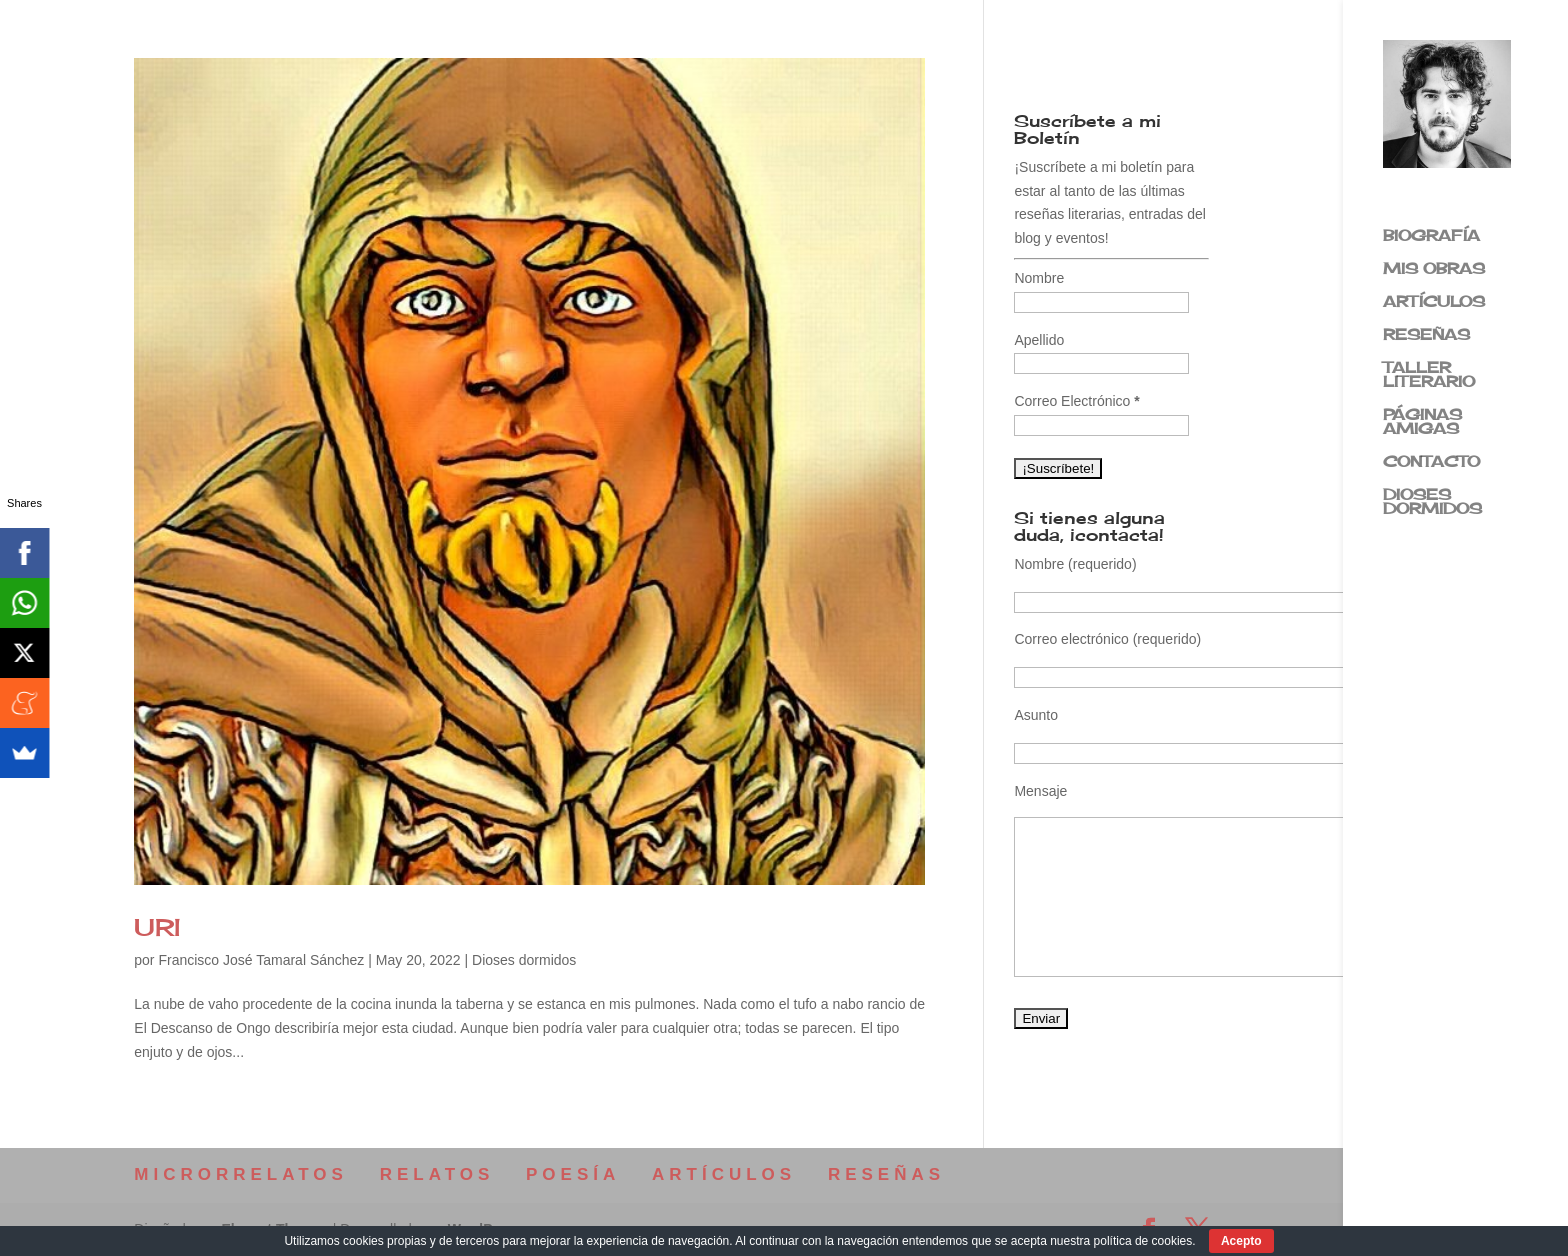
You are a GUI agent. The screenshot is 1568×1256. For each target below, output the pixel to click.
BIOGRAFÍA (1431, 237)
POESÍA (573, 1174)
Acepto (1241, 1241)
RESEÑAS (1426, 336)
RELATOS (437, 1174)
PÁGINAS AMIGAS (1422, 423)
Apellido (1039, 340)
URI (157, 927)
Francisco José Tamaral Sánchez (261, 960)
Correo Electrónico (1076, 401)
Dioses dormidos (524, 960)
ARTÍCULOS (1434, 303)
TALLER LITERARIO (1429, 376)
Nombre (1039, 278)
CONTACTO (1431, 463)
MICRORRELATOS (241, 1174)
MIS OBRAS (1434, 270)
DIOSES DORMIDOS (1432, 503)
